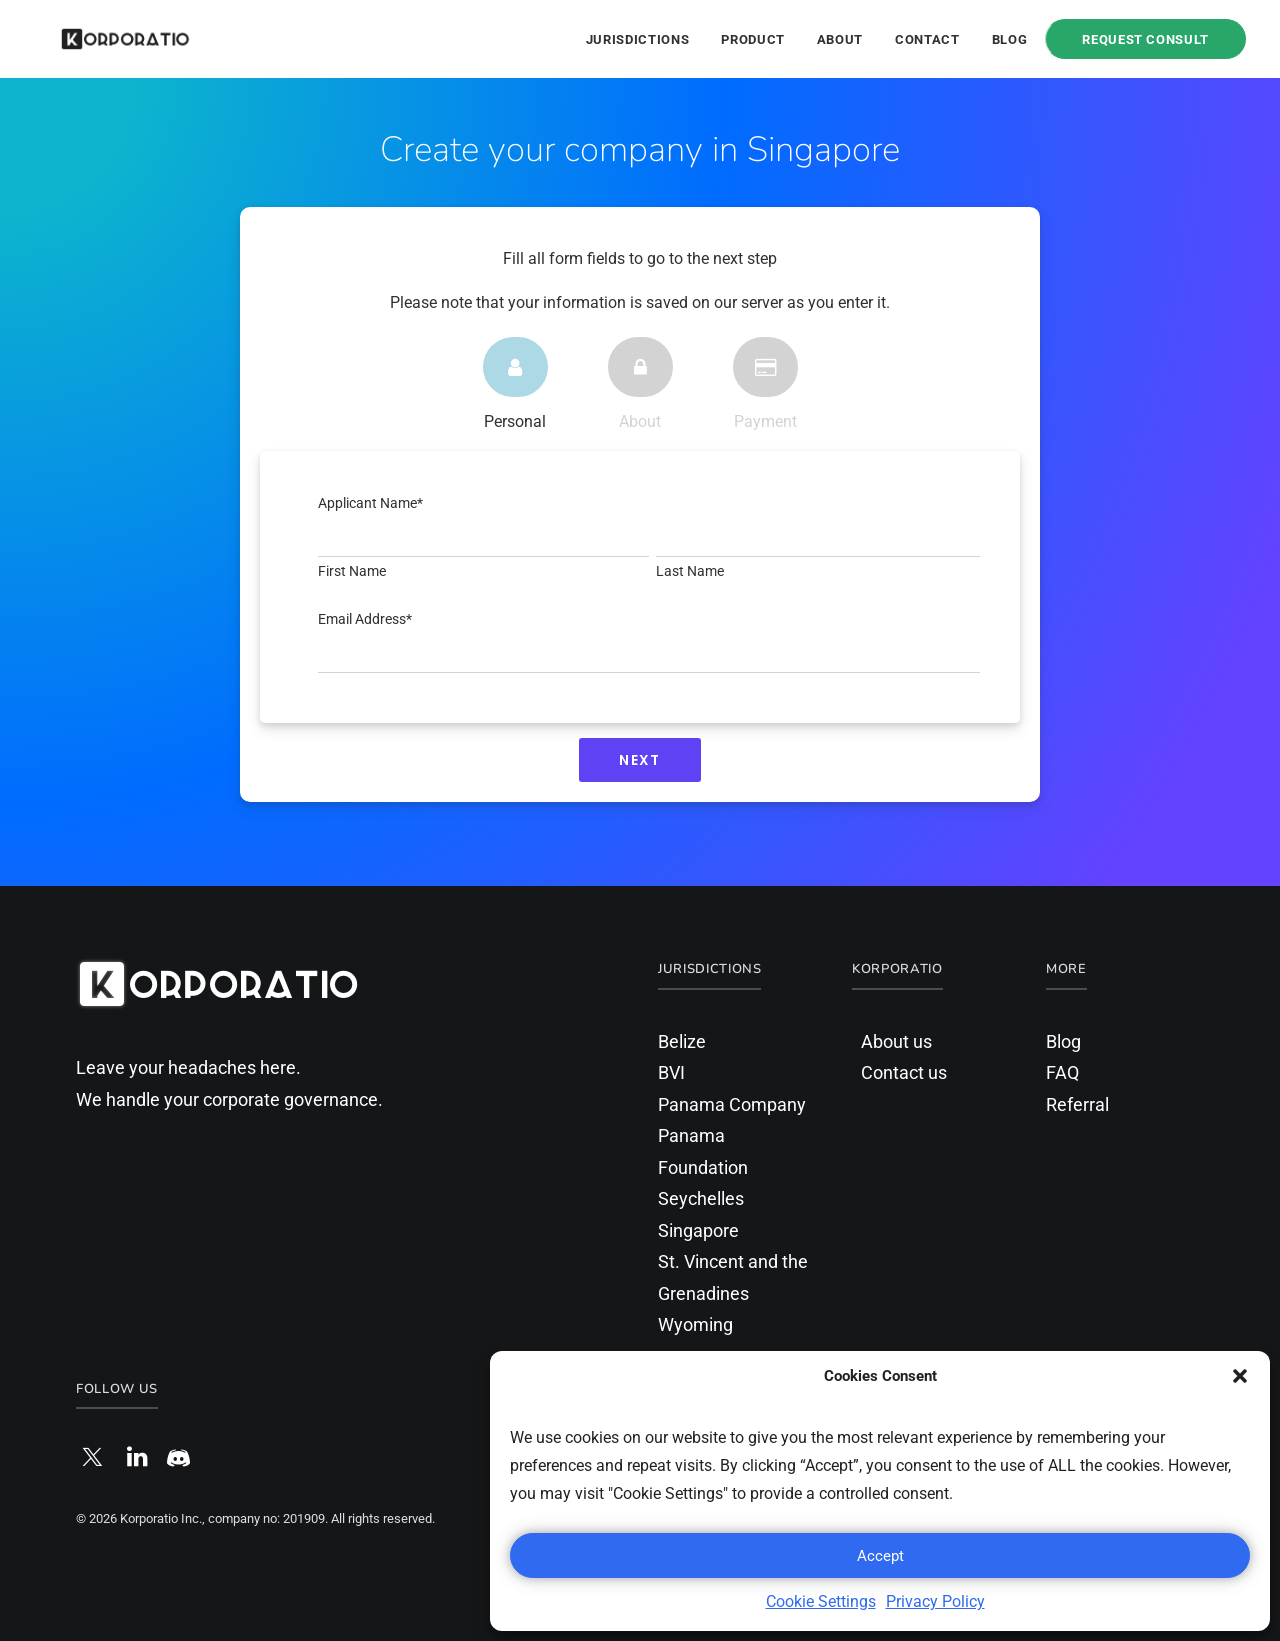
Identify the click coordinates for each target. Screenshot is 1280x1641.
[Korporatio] (99, 39)
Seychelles (701, 1198)
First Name (352, 571)
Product (753, 39)
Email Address (365, 619)
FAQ (1062, 1072)
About (840, 39)
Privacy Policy (935, 1601)
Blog (1010, 39)
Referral (1077, 1104)
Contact (927, 39)
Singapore (698, 1230)
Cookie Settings (821, 1601)
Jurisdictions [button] (637, 39)
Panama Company (732, 1104)
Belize (682, 1041)
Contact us (904, 1072)
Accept (880, 1556)
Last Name (690, 571)
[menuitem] (644, 39)
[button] (1240, 1376)
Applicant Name (370, 503)
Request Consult (1145, 39)
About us (896, 1041)
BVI (671, 1072)
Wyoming (695, 1324)
